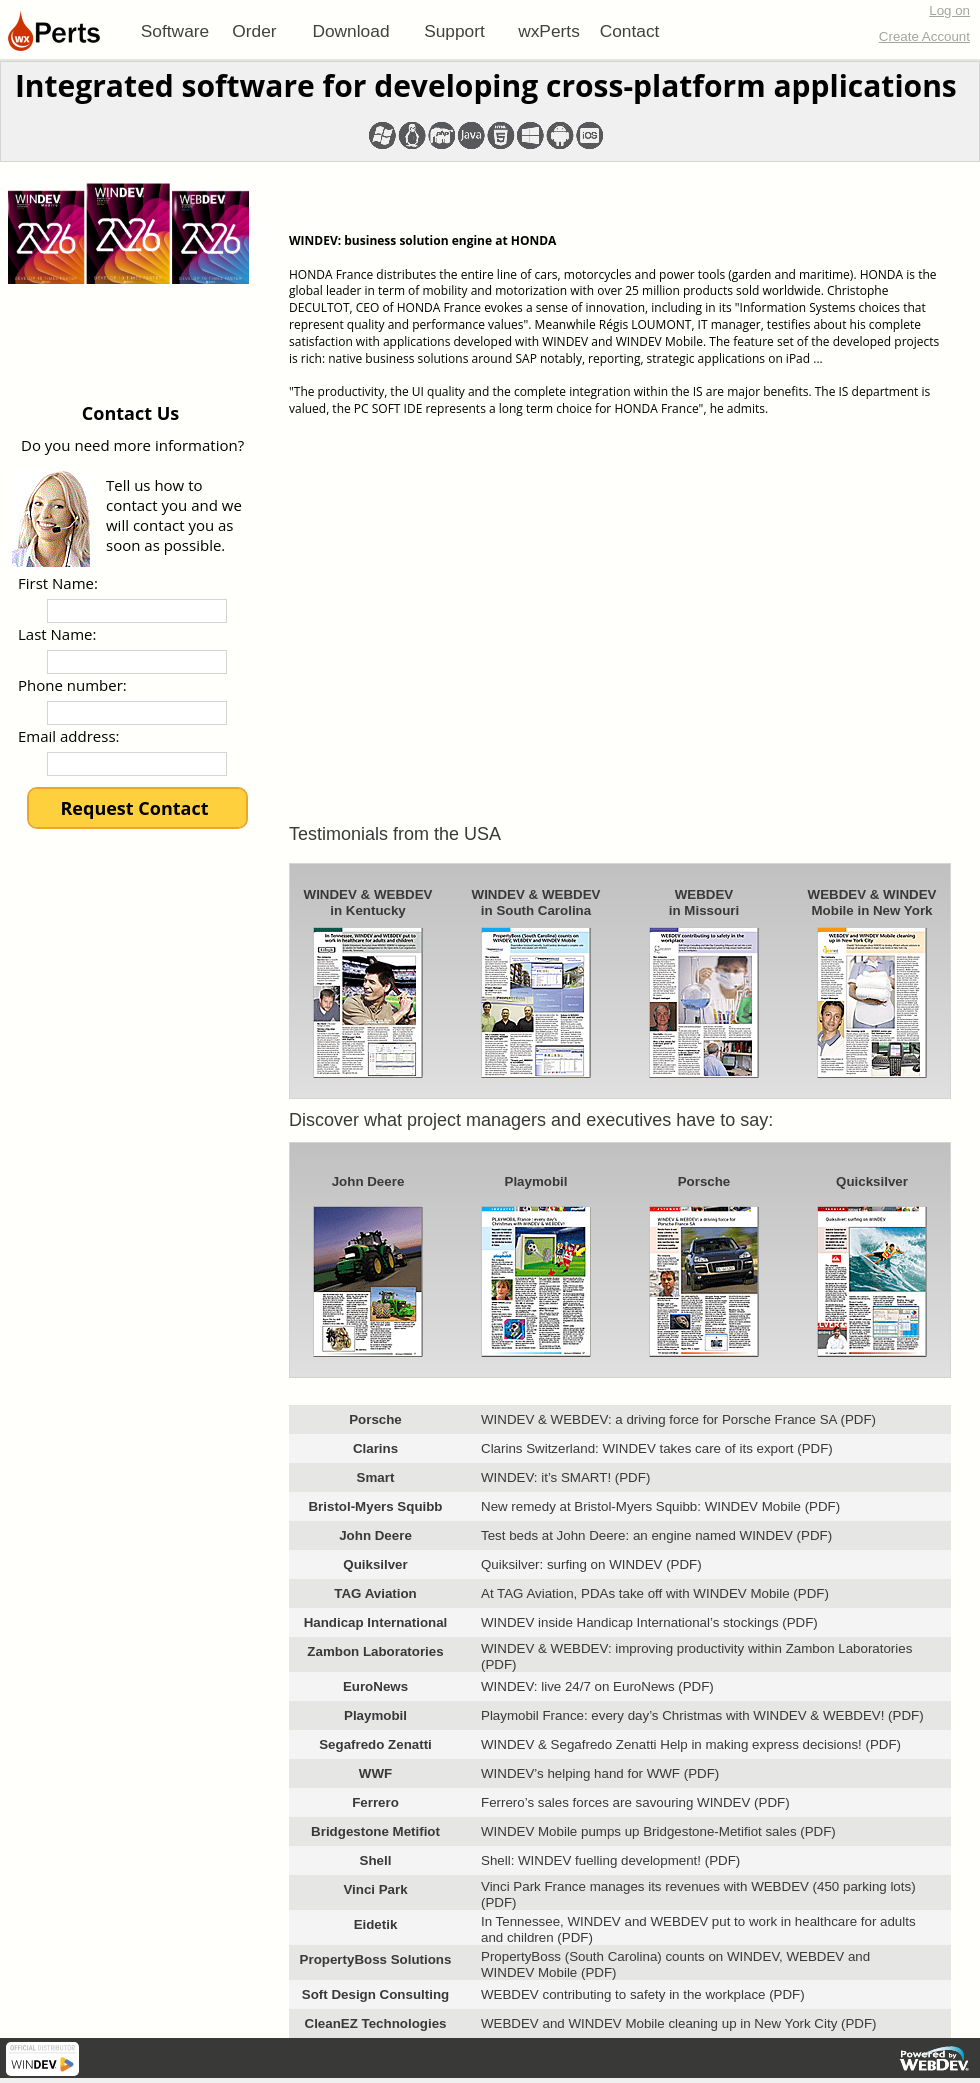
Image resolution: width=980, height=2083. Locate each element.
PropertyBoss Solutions (376, 1959)
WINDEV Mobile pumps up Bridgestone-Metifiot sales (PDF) (658, 1831)
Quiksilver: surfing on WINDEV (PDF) (591, 1564)
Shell (376, 1860)
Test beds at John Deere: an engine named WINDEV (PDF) (656, 1535)
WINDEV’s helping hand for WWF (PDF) (600, 1773)
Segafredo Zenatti (375, 1744)
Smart (376, 1477)
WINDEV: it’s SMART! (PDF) (565, 1477)
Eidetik (376, 1924)
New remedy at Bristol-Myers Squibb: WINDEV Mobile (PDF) (660, 1506)
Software (175, 31)
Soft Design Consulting (375, 1994)
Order (254, 31)
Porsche (704, 1181)
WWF (375, 1773)
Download (350, 31)
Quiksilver (375, 1564)
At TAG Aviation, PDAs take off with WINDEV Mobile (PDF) (655, 1593)
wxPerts (549, 31)
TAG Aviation (375, 1593)
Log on (949, 10)
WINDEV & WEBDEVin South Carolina (536, 902)
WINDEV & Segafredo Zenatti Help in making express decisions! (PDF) (691, 1744)
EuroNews (375, 1686)
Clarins (375, 1448)
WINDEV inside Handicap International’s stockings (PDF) (649, 1622)
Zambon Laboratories (375, 1651)
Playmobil (536, 1181)
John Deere (368, 1181)
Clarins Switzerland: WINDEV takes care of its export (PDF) (657, 1448)
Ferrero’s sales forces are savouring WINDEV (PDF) (635, 1802)
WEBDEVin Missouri (704, 902)
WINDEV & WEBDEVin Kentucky (368, 902)
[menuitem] (175, 31)
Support (454, 31)
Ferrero (375, 1802)
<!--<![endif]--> (620, 610)
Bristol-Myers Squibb (375, 1506)
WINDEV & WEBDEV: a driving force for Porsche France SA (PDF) (678, 1419)
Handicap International (376, 1622)
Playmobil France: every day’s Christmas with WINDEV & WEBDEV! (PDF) (702, 1715)
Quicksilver (872, 1181)
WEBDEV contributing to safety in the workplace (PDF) (643, 1994)
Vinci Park (375, 1889)
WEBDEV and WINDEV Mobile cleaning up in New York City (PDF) (679, 2023)
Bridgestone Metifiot (375, 1831)
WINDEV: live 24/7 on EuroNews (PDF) (597, 1686)
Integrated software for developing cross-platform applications (486, 85)
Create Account (924, 36)
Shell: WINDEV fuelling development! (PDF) (610, 1860)
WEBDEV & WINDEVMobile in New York (872, 902)
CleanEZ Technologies (376, 2023)
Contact (630, 31)
